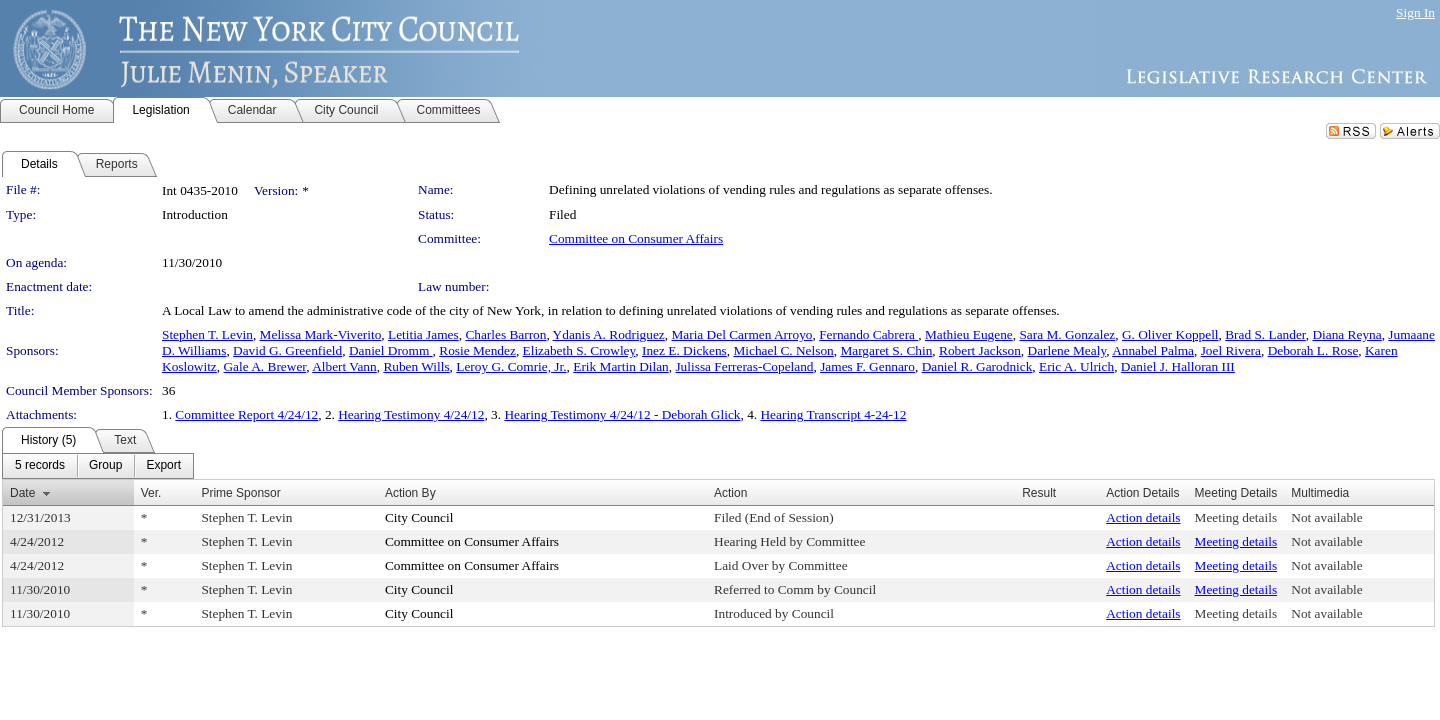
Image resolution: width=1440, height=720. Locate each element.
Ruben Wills (416, 366)
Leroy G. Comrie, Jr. (511, 366)
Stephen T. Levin (207, 334)
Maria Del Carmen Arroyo (741, 334)
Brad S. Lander (1265, 334)
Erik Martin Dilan (621, 366)
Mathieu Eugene (969, 334)
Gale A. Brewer (264, 366)
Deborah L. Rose (1313, 350)
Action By (410, 493)
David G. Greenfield (287, 350)
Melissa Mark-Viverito (321, 334)
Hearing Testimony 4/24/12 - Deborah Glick (622, 414)
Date (22, 493)
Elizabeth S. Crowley (579, 350)
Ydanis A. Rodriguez (609, 334)
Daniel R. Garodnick (977, 366)
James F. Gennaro (867, 366)
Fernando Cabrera (868, 334)
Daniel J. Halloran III (1178, 366)
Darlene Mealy (1067, 350)
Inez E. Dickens (684, 350)
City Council (419, 517)
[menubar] (98, 466)
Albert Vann (344, 366)
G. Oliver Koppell (1170, 334)
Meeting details (1236, 517)
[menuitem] (40, 466)
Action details (1143, 517)
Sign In (1415, 12)
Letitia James (423, 334)
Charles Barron (505, 334)
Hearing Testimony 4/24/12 (411, 414)
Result (1039, 493)
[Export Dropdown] (163, 466)
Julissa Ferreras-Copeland (744, 366)
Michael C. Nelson (783, 350)
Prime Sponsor (240, 493)
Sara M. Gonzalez (1067, 334)
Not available (1326, 517)
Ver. (151, 493)
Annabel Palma (1153, 350)
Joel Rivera (1231, 350)
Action (730, 493)
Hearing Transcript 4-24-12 (833, 414)
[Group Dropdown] (105, 466)
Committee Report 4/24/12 (246, 414)
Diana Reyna (1346, 334)
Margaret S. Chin (886, 350)
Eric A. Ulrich (1076, 366)
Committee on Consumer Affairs (636, 238)
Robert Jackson (980, 350)
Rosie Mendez (477, 350)
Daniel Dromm (391, 350)
